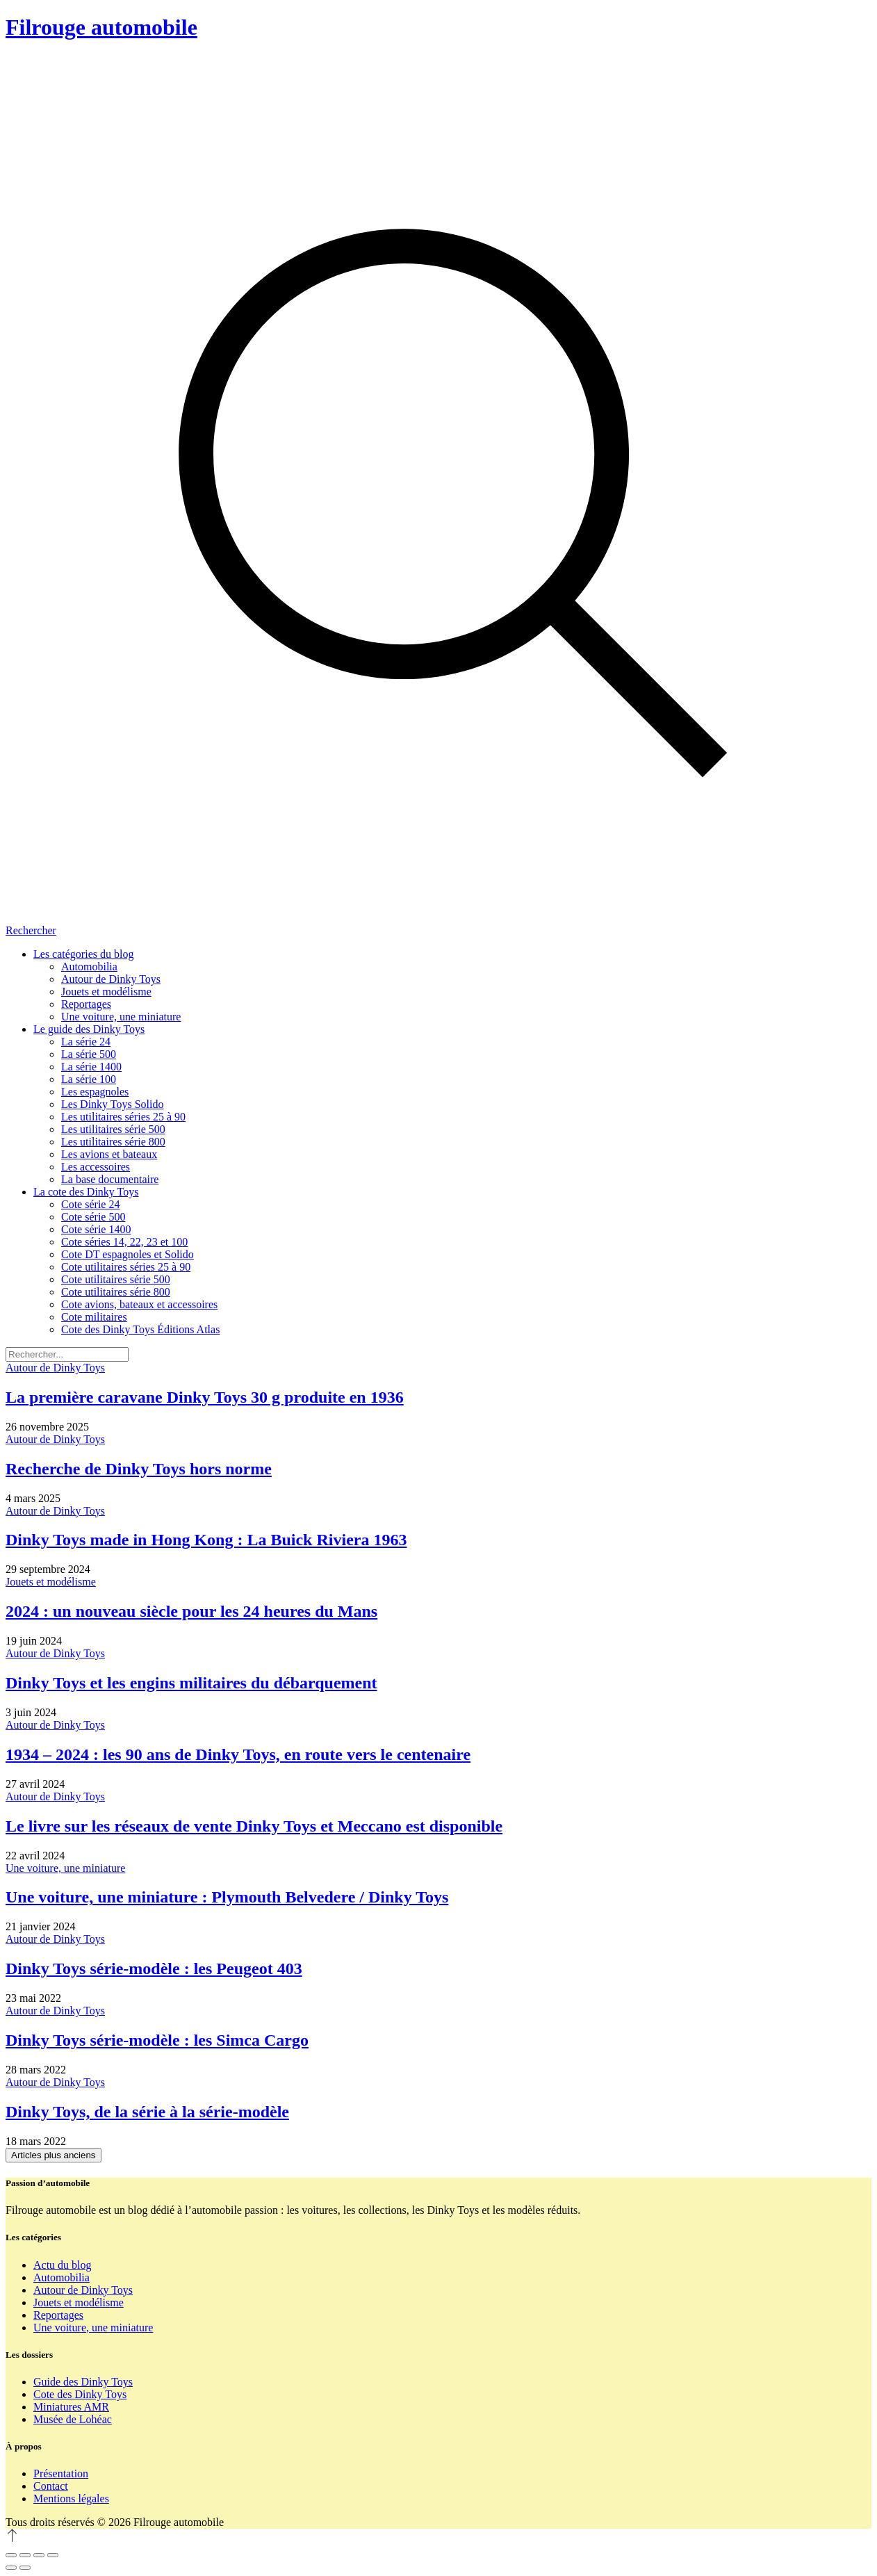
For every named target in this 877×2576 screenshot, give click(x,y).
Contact (50, 2486)
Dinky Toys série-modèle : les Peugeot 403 (154, 1968)
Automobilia (61, 2277)
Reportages (58, 2315)
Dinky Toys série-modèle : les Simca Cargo (157, 2040)
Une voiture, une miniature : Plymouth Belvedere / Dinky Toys (227, 1897)
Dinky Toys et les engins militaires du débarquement (191, 1683)
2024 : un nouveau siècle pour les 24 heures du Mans (191, 1611)
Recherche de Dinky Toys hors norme (139, 1469)
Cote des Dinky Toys (79, 2394)
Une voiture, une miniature (65, 1868)
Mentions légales (71, 2498)
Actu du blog (62, 2265)
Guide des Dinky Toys (83, 2382)
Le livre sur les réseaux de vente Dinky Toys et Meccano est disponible (254, 1826)
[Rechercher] (438, 496)
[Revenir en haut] (12, 2539)
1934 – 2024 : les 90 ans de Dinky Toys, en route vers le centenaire (238, 1754)
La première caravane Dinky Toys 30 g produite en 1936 (205, 1397)
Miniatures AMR (71, 2407)
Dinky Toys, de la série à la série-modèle (147, 2112)
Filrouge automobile (101, 27)
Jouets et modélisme (51, 1582)
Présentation (60, 2473)
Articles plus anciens (53, 2155)
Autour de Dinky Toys (55, 1367)
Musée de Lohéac (72, 2419)
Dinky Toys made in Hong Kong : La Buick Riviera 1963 (206, 1540)
